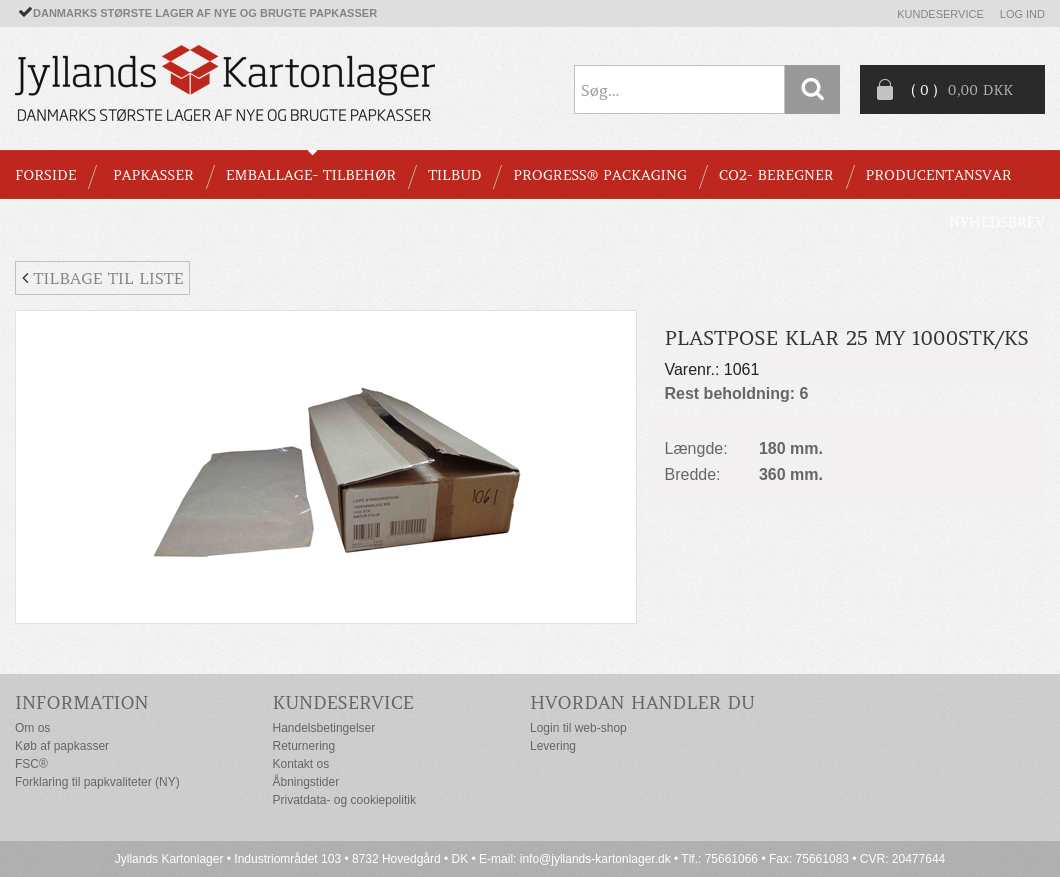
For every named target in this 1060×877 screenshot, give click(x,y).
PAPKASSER (153, 175)
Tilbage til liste (102, 278)
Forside (45, 175)
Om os (32, 728)
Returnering (304, 746)
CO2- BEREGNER (776, 175)
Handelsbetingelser (324, 728)
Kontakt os (301, 764)
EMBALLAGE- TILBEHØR (311, 175)
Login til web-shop (578, 728)
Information (82, 702)
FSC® (31, 764)
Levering (553, 746)
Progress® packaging (600, 175)
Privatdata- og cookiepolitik (344, 800)
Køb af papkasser (62, 746)
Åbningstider (306, 782)
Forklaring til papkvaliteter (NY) (97, 782)
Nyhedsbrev (997, 222)
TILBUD (454, 175)
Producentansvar (939, 175)
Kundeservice (940, 14)
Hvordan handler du (642, 702)
